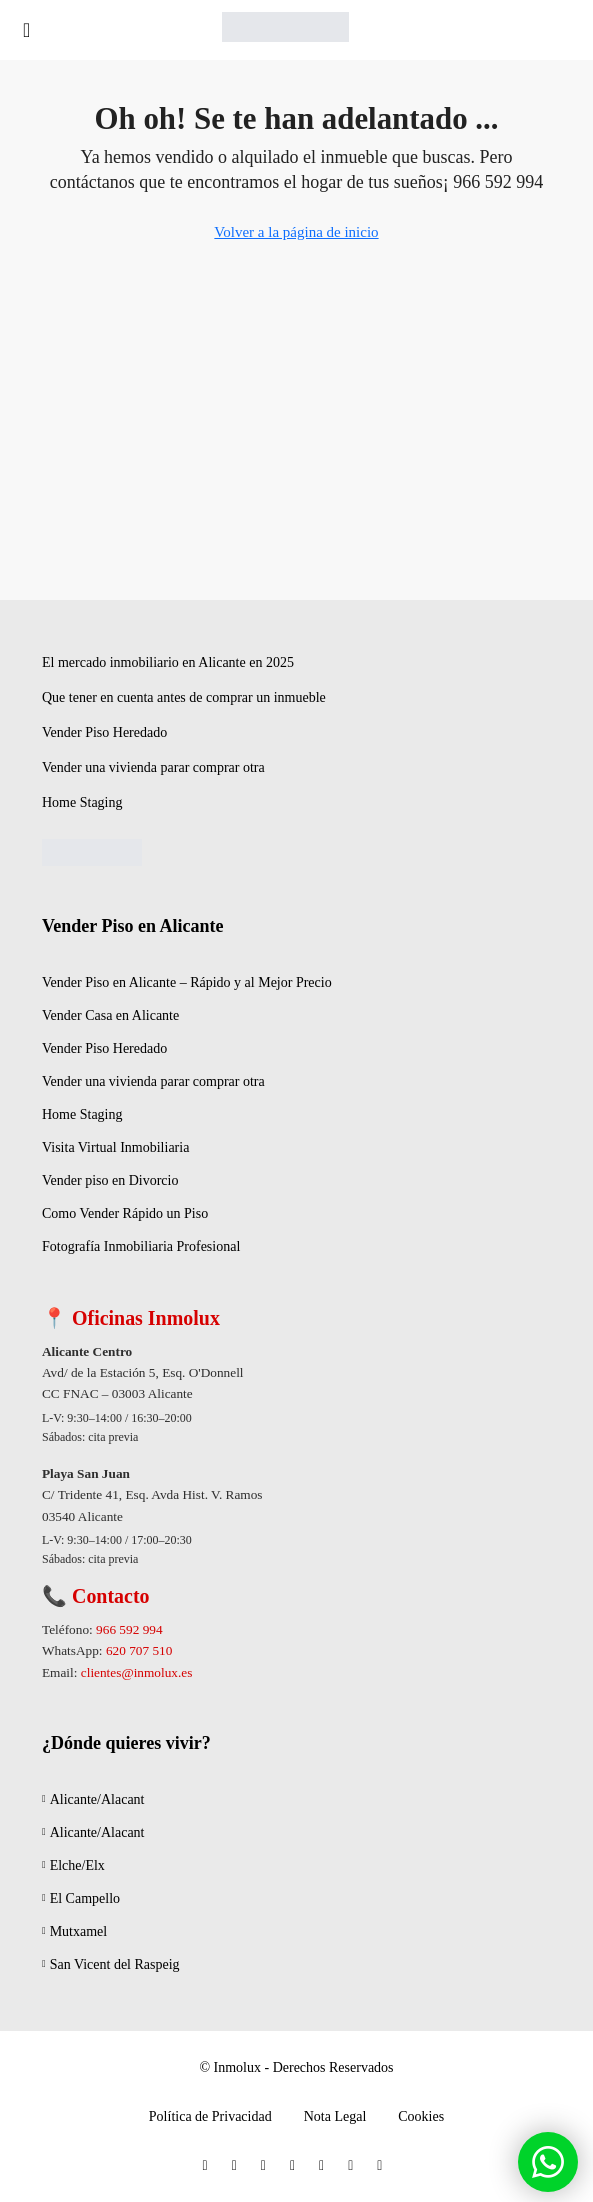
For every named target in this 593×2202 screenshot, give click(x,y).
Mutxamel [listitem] (74, 1931)
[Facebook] (209, 2165)
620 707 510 (139, 1650)
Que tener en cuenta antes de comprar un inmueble (184, 697)
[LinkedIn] (296, 2165)
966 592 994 (129, 1629)
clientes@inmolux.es (137, 1672)
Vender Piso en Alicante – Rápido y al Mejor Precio (187, 982)
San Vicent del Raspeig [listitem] (111, 1964)
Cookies (421, 2116)
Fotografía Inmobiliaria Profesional (141, 1246)
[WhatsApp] (383, 2165)
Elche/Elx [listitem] (73, 1865)
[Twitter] (238, 2165)
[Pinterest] (354, 2165)
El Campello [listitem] (81, 1898)
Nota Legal (335, 2116)
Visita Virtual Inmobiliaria (115, 1147)
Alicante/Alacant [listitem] (93, 1799)
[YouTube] (325, 2165)
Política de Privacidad (210, 2116)
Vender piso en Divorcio (110, 1180)
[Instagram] (267, 2165)
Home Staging (82, 802)
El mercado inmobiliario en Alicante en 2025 (168, 662)
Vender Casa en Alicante (110, 1015)
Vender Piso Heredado (104, 732)
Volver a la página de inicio (296, 232)
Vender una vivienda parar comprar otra (153, 767)
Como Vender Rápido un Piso (125, 1213)
